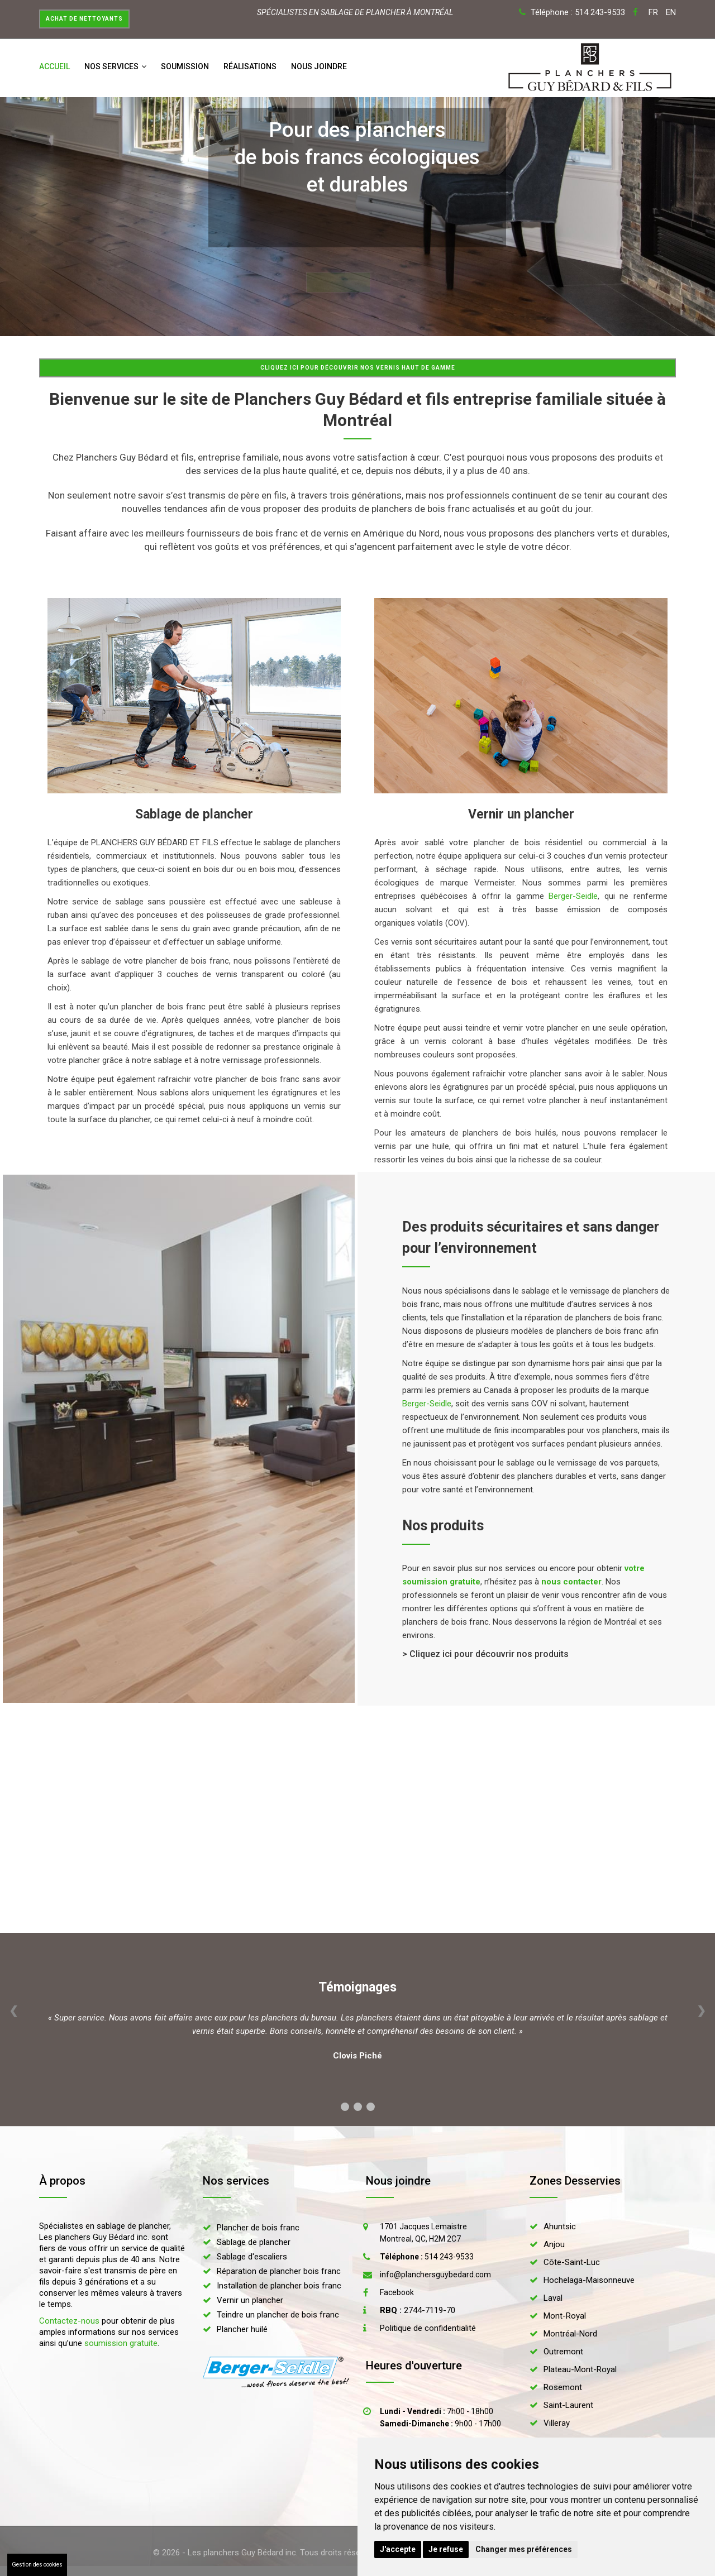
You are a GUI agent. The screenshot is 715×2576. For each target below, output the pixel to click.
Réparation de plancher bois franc (279, 2271)
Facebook (397, 2292)
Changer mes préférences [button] (523, 2549)
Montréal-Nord (570, 2334)
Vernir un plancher (250, 2300)
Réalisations (250, 66)
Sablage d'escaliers (252, 2257)
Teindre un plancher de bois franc (278, 2315)
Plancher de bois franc (258, 2228)
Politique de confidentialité (428, 2328)
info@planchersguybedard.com (435, 2274)
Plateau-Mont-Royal (580, 2369)
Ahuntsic (560, 2226)
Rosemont (563, 2387)
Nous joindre (319, 66)
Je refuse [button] (445, 2549)
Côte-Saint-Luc (572, 2262)
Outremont (563, 2352)
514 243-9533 (427, 2256)
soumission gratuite (121, 2343)
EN (671, 12)
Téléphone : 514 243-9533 (578, 12)
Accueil (54, 66)
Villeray (557, 2423)
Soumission (185, 66)
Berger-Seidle (573, 896)
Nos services (115, 66)
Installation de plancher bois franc (279, 2286)
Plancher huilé (242, 2329)
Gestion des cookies (37, 2564)
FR (653, 12)
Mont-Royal (565, 2316)
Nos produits (443, 1525)
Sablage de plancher (253, 2242)
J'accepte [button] (398, 2549)
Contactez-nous (69, 2321)
